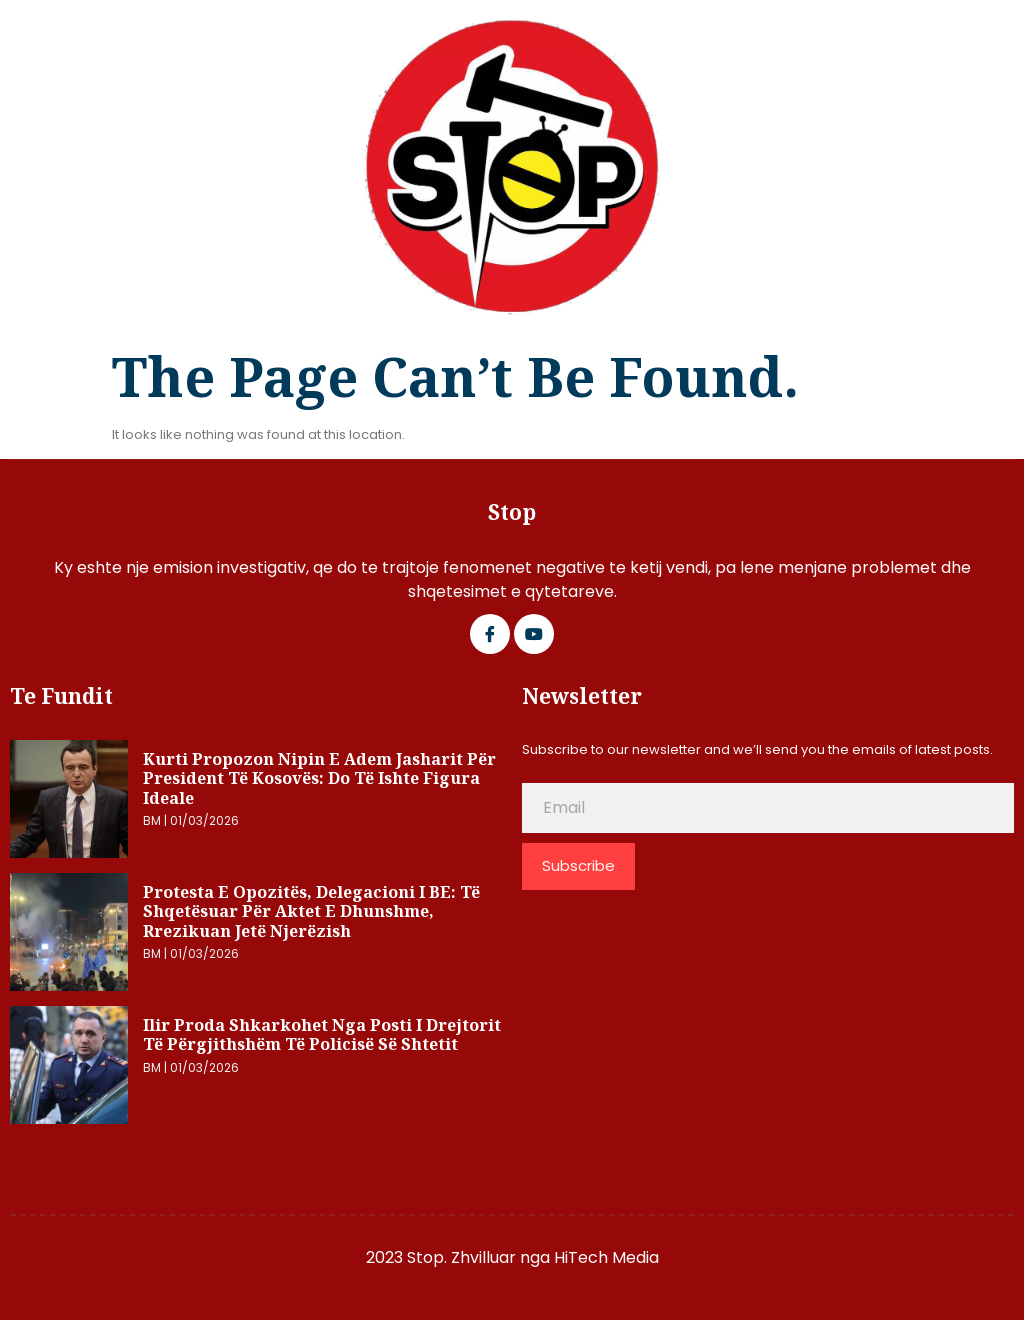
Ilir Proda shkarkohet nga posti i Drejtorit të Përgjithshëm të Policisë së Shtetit (322, 1035)
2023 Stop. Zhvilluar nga (460, 1257)
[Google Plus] (534, 634)
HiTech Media (606, 1257)
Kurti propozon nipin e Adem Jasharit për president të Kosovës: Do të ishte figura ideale (319, 778)
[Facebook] (490, 634)
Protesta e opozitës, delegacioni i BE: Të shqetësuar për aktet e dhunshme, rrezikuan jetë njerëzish (311, 911)
